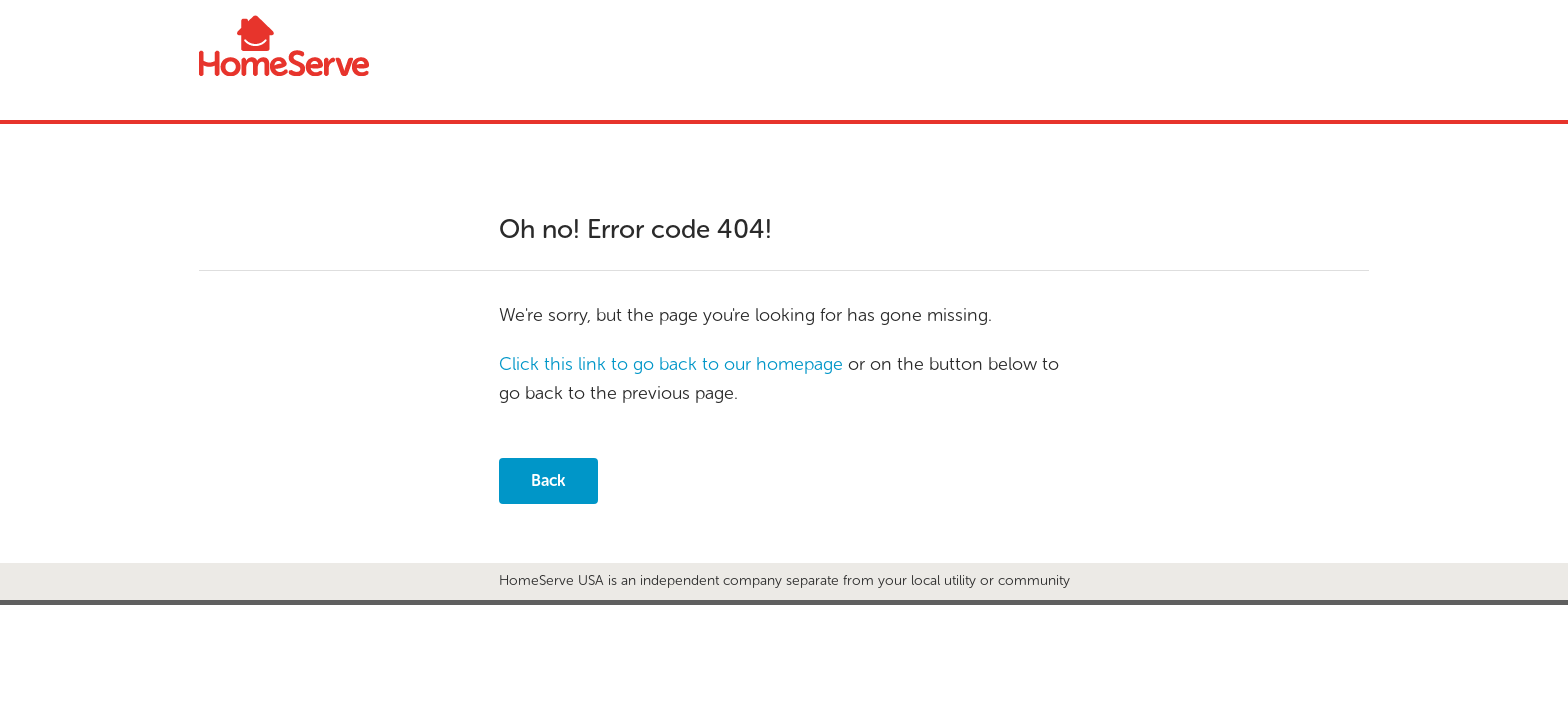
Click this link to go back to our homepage (671, 364)
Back (548, 480)
